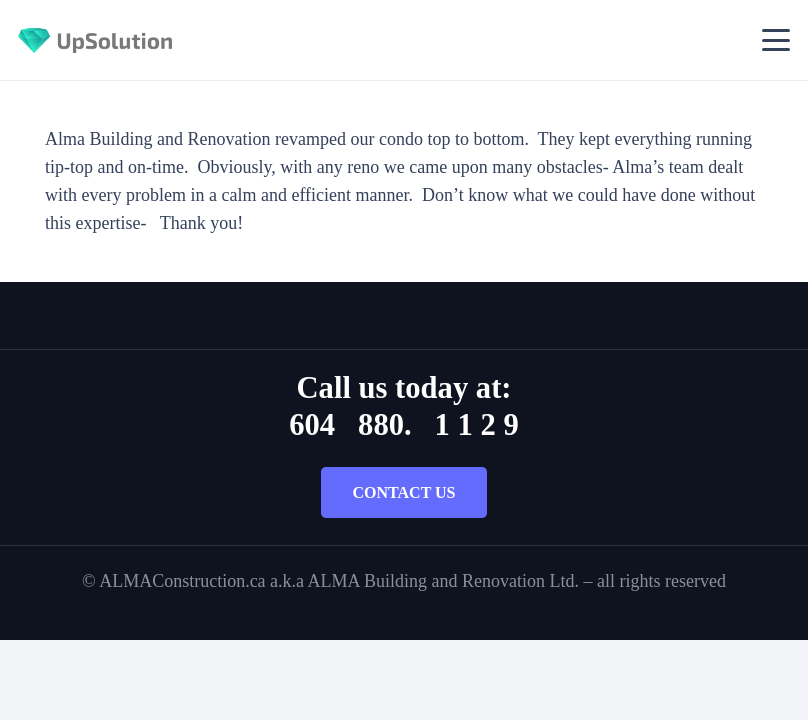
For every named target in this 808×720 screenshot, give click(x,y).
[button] (776, 40)
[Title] (95, 40)
